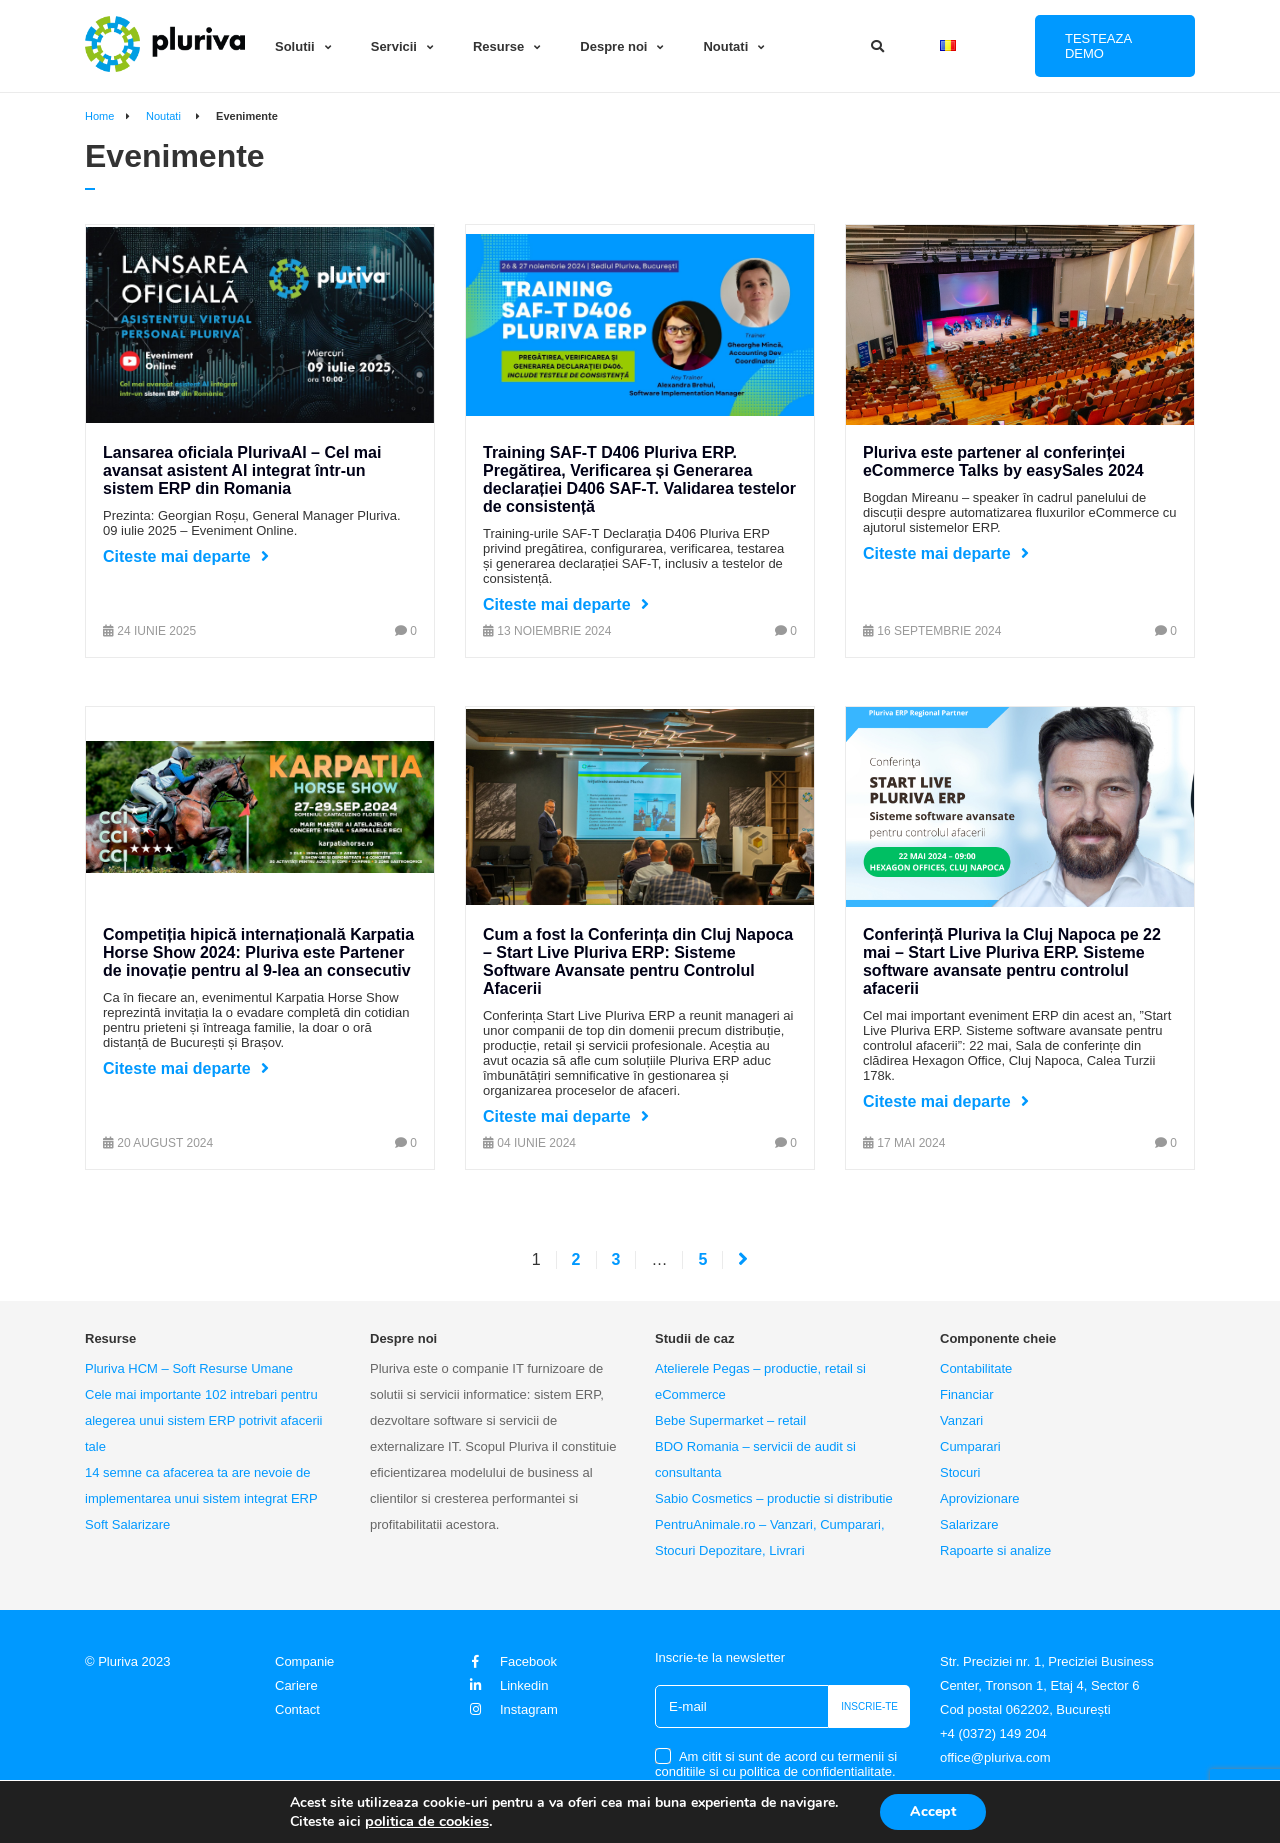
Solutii (295, 46)
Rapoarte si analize (995, 1550)
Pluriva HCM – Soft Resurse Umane (189, 1368)
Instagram (511, 1709)
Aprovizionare (980, 1498)
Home (99, 116)
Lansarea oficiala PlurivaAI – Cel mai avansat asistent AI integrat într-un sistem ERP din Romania (242, 470)
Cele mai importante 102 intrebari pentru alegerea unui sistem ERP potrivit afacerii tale (204, 1420)
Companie (304, 1661)
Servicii (394, 46)
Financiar (966, 1394)
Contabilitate (976, 1368)
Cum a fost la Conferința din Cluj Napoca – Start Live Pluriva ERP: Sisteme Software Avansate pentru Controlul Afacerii (638, 961)
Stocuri (960, 1472)
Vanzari (961, 1420)
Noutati (725, 46)
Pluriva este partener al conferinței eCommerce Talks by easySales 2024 (1003, 461)
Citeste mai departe (177, 556)
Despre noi (613, 46)
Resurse (498, 46)
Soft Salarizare (127, 1524)
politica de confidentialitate (816, 1771)
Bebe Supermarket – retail (730, 1420)
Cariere (296, 1685)
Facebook (511, 1661)
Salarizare (969, 1524)
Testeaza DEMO (1098, 46)
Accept (933, 1811)
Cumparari (970, 1446)
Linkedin (506, 1685)
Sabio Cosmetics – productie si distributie (774, 1498)
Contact (297, 1709)
